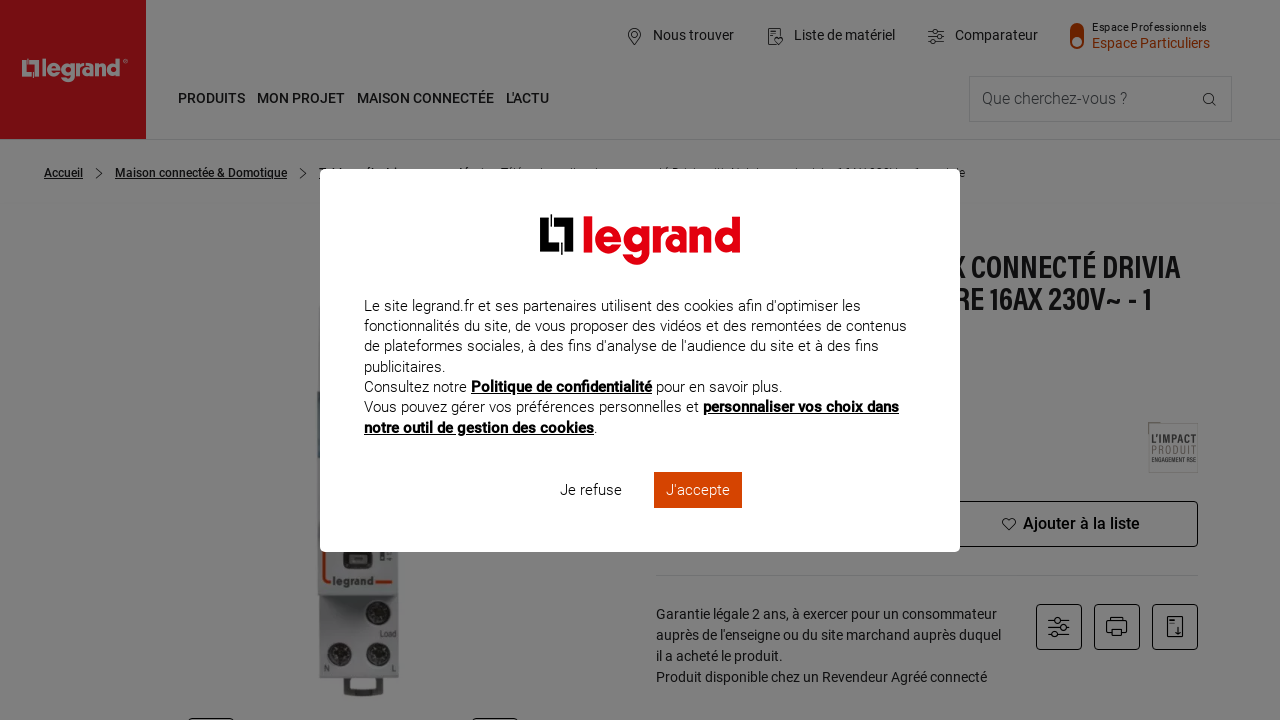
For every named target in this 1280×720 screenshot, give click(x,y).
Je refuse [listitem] (591, 516)
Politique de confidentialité (561, 414)
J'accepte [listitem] (698, 516)
